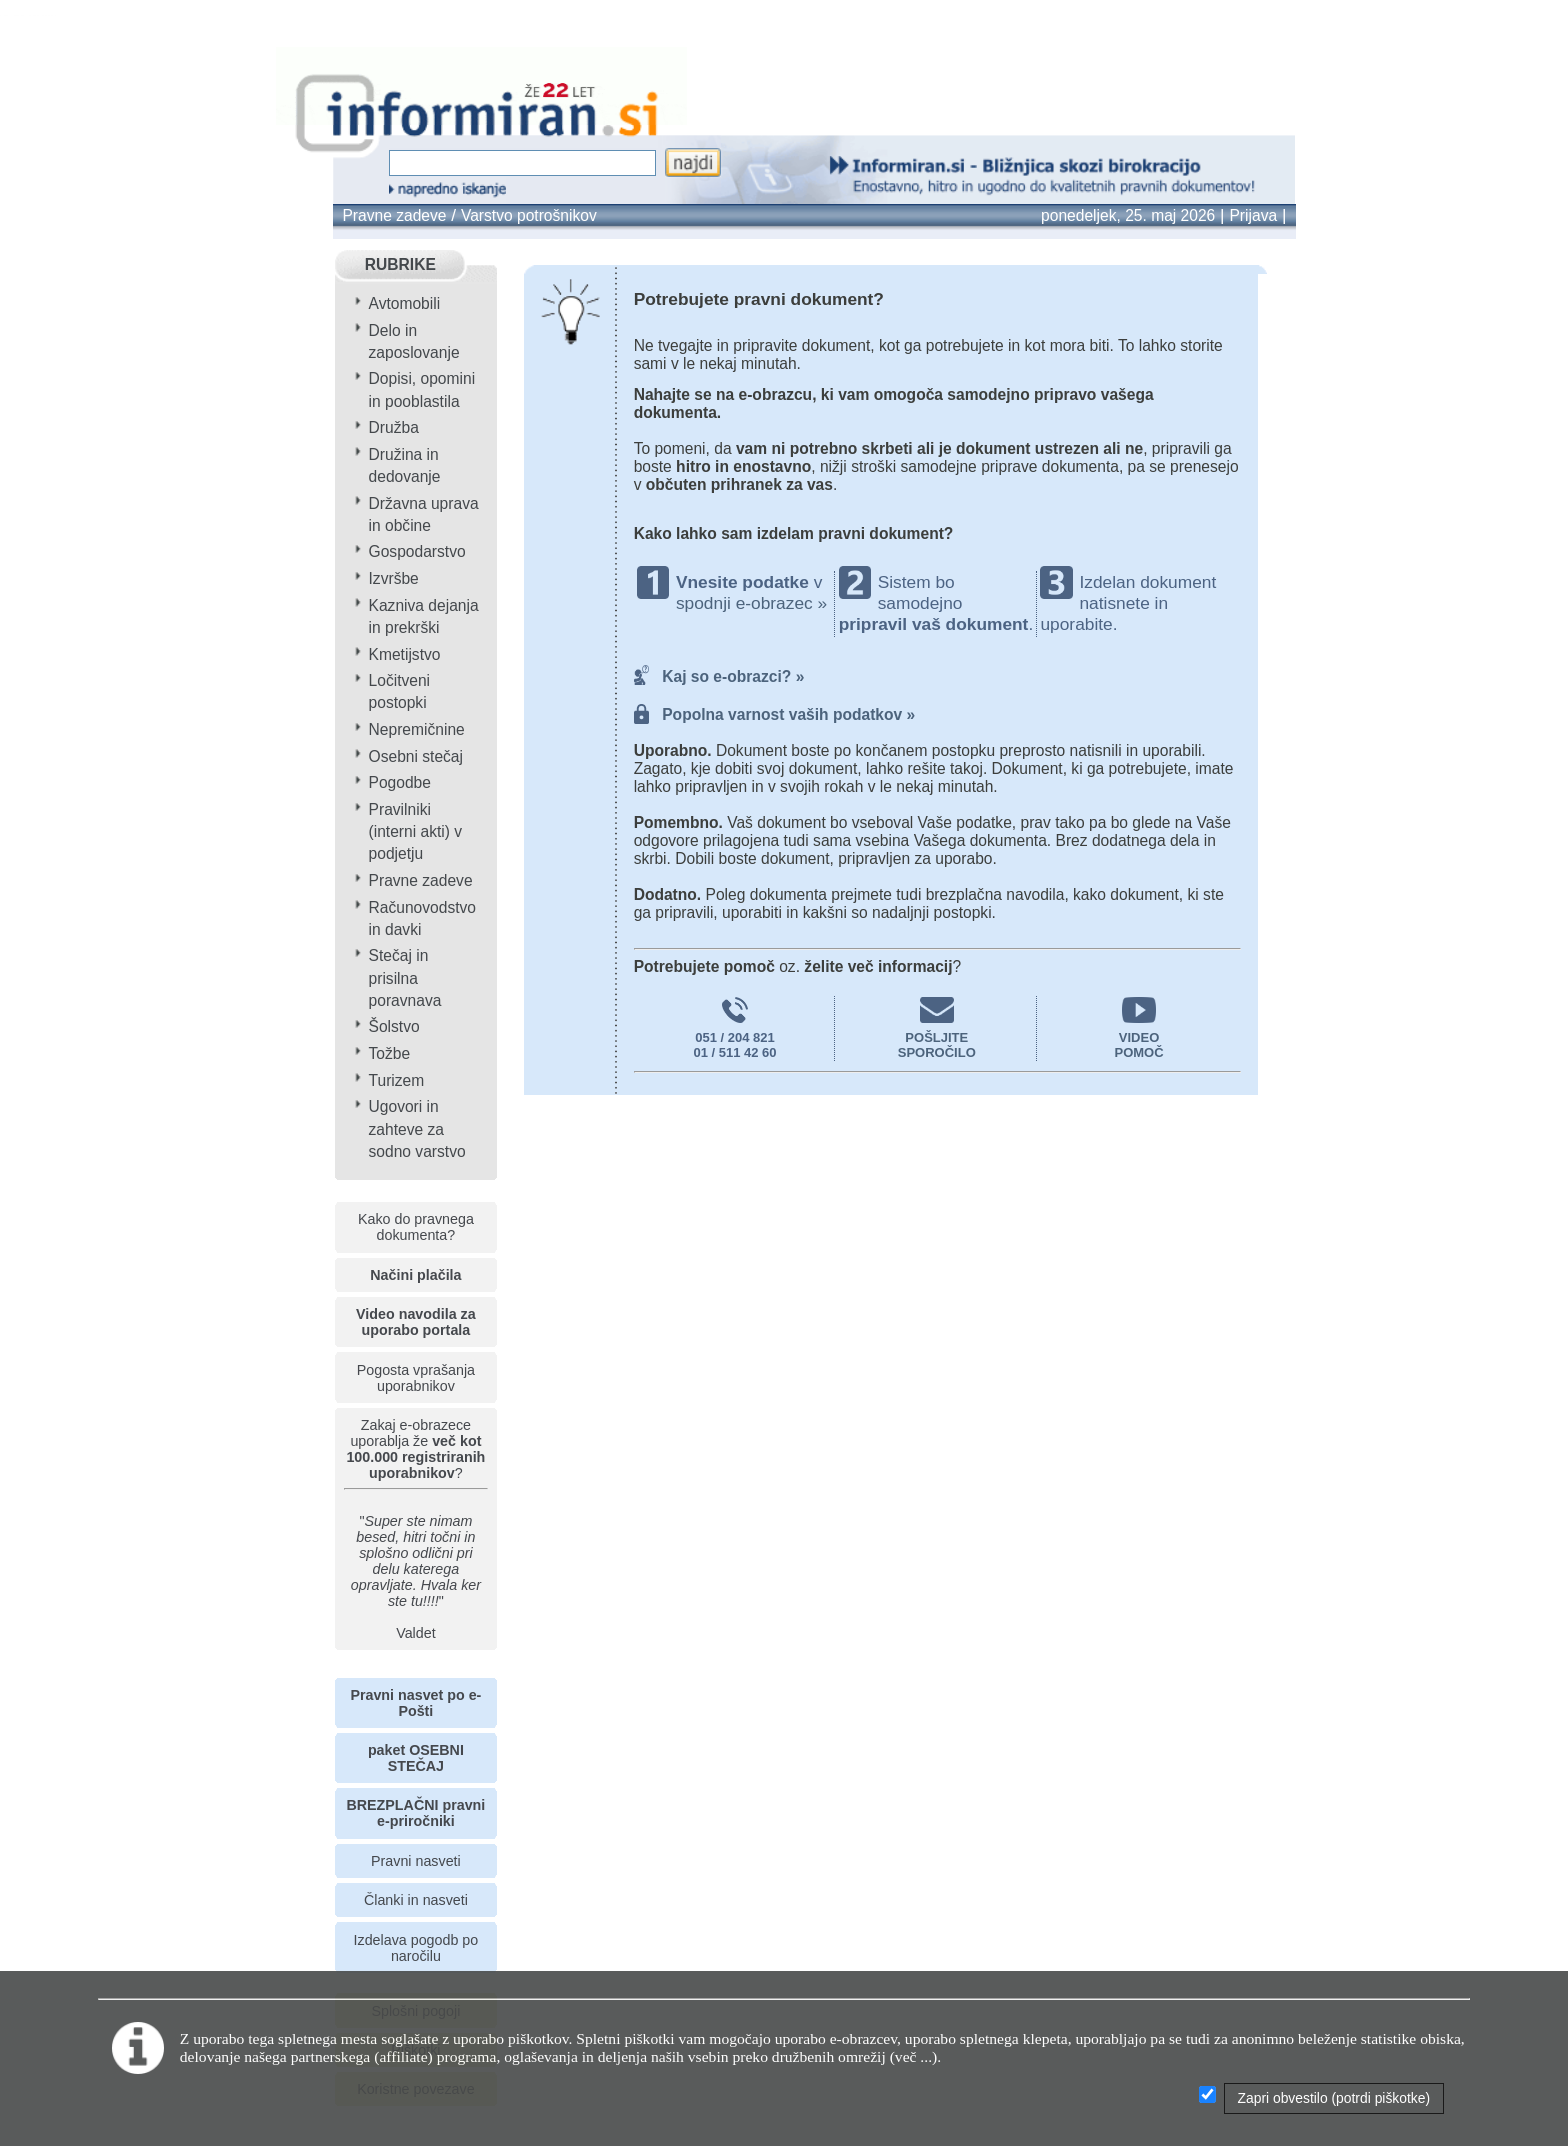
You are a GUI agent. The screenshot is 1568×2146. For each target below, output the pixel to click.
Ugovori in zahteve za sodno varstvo (417, 1128)
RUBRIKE (400, 264)
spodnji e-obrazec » (751, 603)
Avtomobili (405, 303)
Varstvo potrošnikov (529, 215)
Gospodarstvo (417, 551)
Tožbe (390, 1053)
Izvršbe (394, 578)
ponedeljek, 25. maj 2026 (1128, 215)
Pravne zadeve (394, 215)
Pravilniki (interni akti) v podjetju (416, 831)
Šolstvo (394, 1026)
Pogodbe (400, 782)
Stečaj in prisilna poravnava (405, 977)
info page (59, 15)
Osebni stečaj (416, 756)
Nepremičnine (417, 729)
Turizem (397, 1080)
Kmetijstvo (405, 654)
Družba (394, 427)
